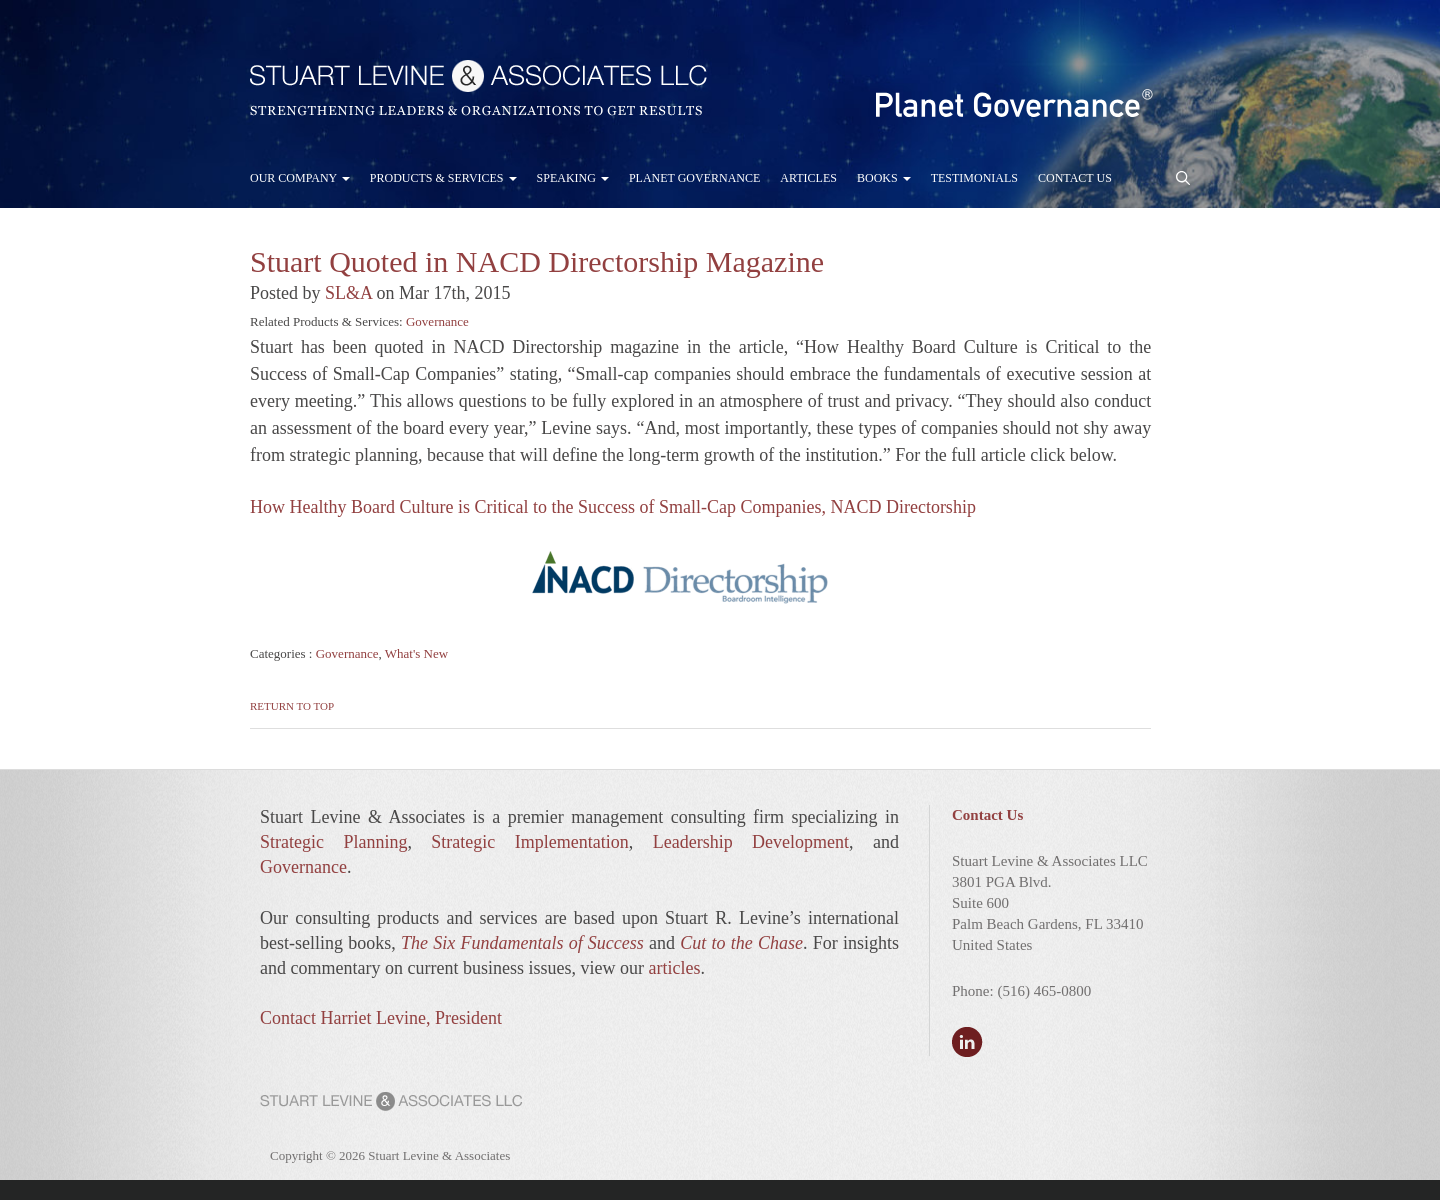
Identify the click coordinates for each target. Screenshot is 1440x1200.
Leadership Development (751, 842)
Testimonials (974, 178)
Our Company (300, 178)
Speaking (573, 178)
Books (884, 178)
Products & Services (443, 178)
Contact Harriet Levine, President (381, 1018)
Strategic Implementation (529, 842)
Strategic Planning (333, 842)
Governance (437, 321)
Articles (808, 178)
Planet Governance (694, 178)
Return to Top (292, 706)
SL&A (348, 293)
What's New (416, 653)
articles (674, 968)
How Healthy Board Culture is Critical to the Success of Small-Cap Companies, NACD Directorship (613, 507)
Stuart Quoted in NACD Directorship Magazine (537, 261)
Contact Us (1075, 178)
